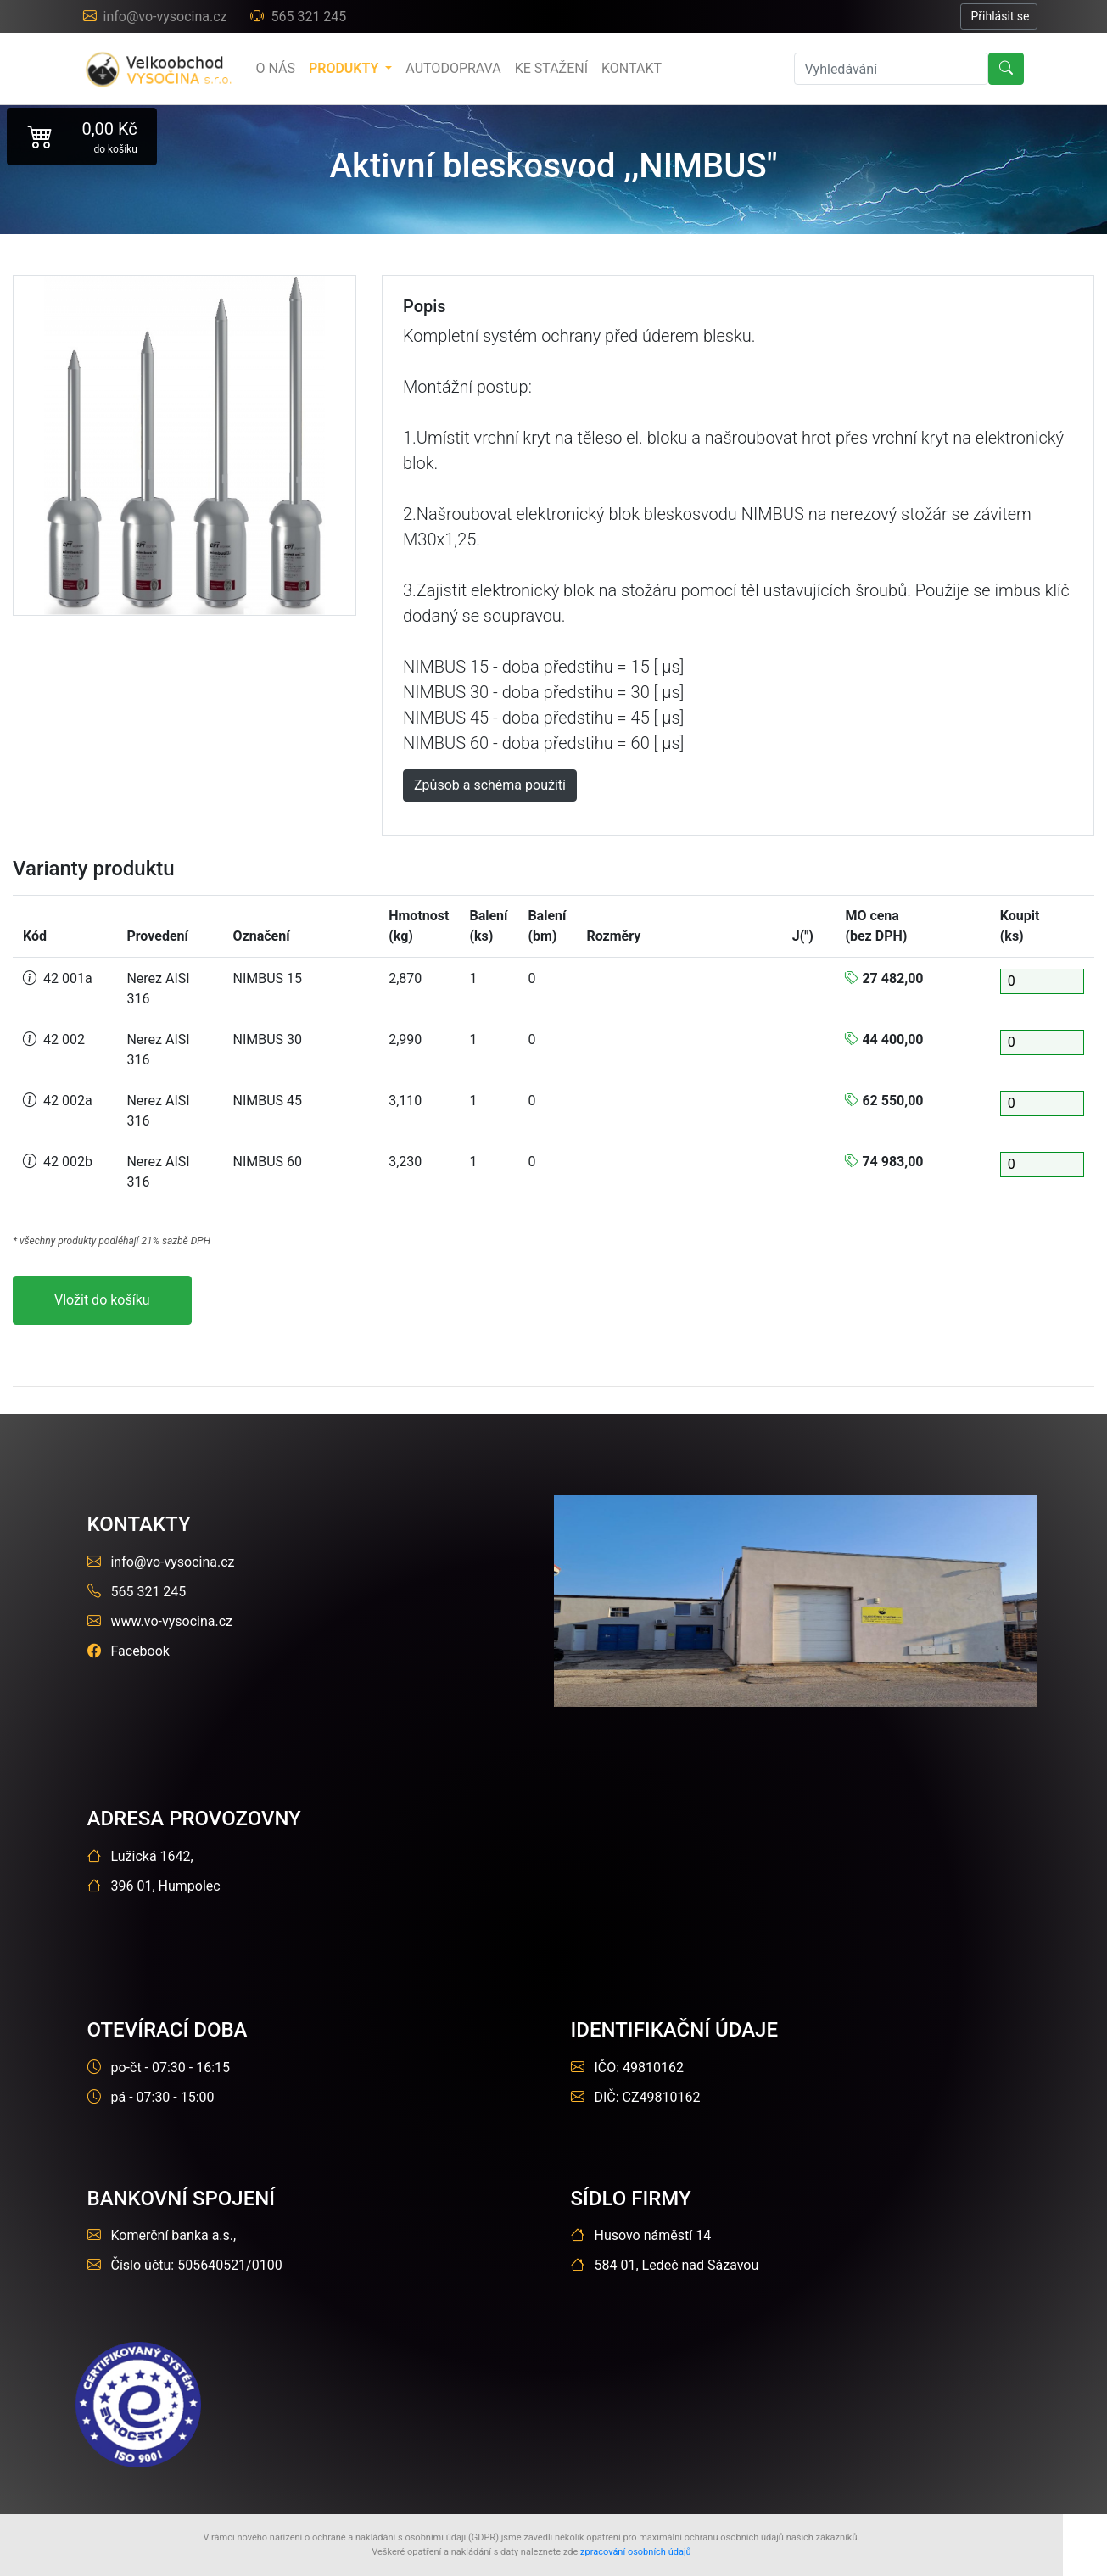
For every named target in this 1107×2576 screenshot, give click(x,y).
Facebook (128, 1651)
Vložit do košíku (102, 1300)
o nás (275, 68)
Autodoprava (452, 68)
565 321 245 (298, 16)
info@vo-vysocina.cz (157, 16)
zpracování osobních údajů (635, 2551)
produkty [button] (345, 68)
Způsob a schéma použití (490, 785)
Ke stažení (551, 68)
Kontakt (631, 68)
